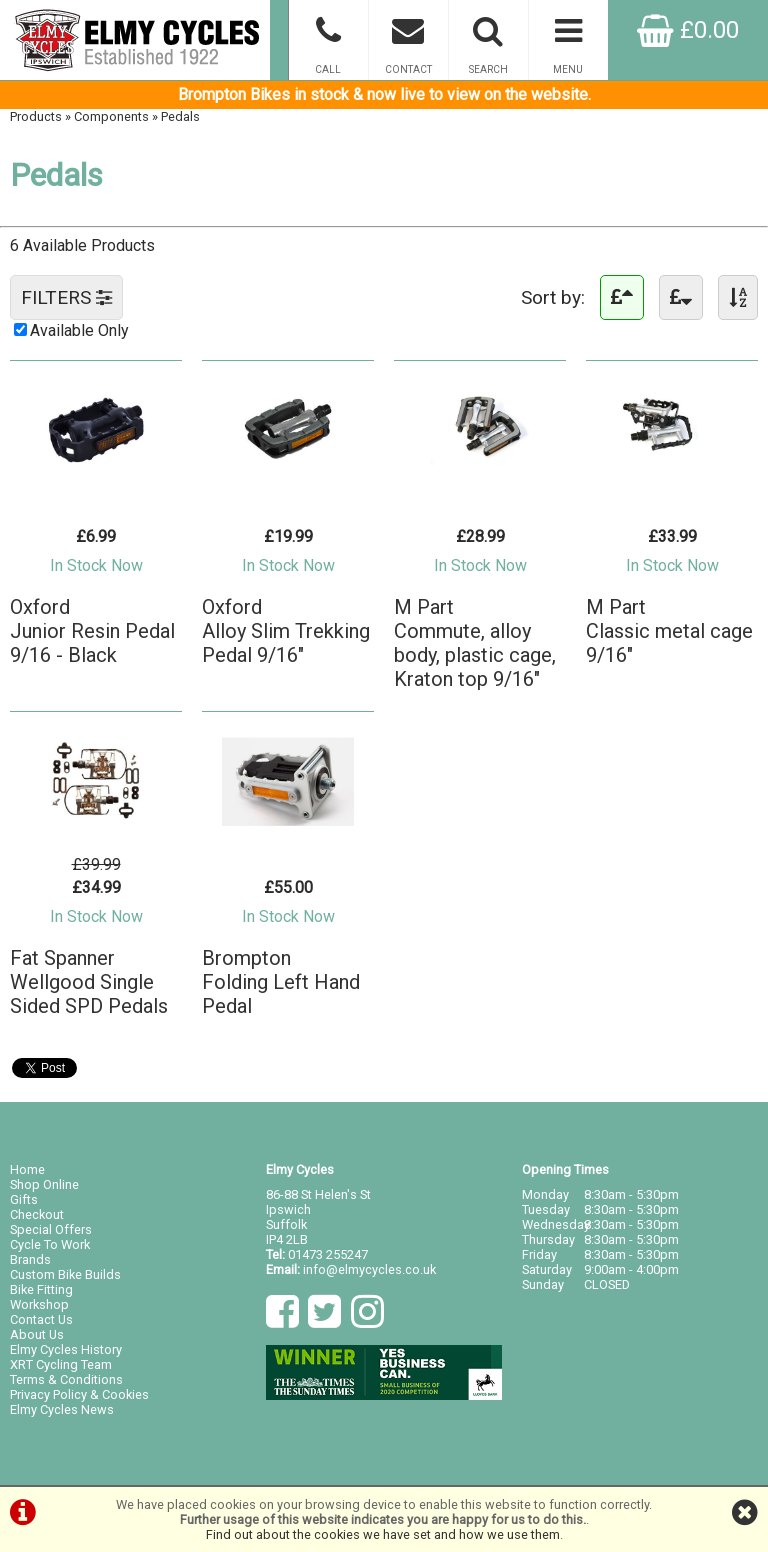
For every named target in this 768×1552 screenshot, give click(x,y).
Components (111, 116)
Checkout (37, 1214)
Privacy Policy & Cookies (79, 1394)
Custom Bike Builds (65, 1274)
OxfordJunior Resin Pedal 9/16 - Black (92, 631)
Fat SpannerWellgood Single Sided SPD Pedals (89, 982)
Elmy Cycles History (66, 1349)
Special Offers (51, 1229)
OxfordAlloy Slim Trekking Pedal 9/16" (286, 631)
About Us (37, 1334)
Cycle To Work (50, 1244)
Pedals (180, 116)
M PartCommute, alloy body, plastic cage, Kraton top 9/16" (475, 643)
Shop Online (44, 1184)
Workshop (39, 1304)
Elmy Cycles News (62, 1409)
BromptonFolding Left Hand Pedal (281, 982)
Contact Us (41, 1319)
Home (27, 1169)
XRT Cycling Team (61, 1364)
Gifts (24, 1199)
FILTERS (66, 297)
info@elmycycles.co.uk (369, 1269)
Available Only (79, 330)
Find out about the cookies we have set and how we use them (383, 1534)
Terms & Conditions (66, 1379)
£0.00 (688, 30)
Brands (30, 1259)
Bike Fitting (41, 1289)
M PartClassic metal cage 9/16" (669, 631)
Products (36, 116)
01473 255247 (328, 1254)
